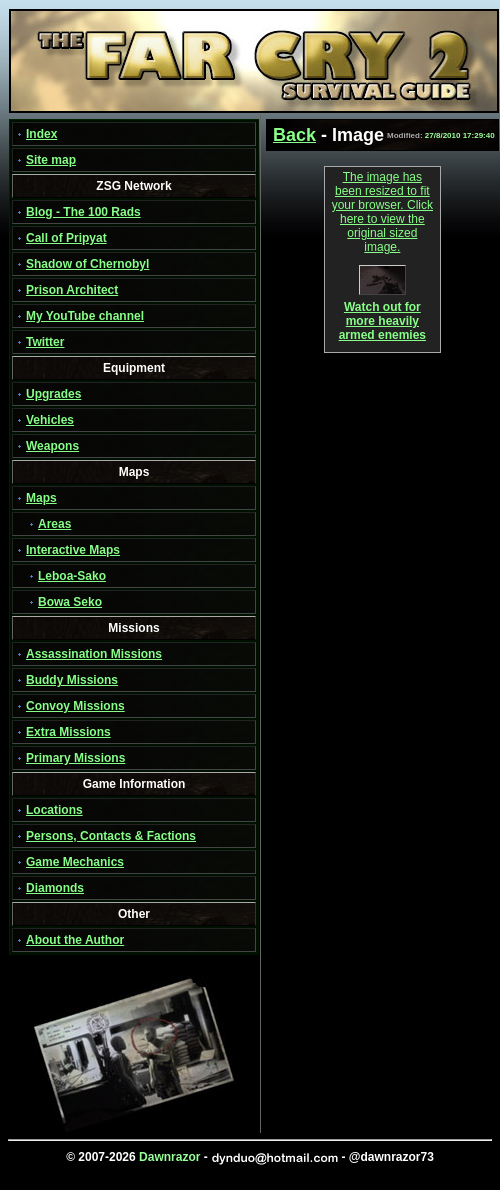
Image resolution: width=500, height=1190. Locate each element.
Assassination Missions (94, 654)
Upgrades (53, 394)
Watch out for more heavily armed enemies (382, 315)
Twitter (45, 342)
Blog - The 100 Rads (83, 212)
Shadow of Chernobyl (87, 264)
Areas (54, 524)
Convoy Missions (75, 706)
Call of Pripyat (66, 238)
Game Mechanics (75, 862)
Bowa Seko (70, 602)
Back (294, 135)
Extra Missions (68, 732)
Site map (51, 160)
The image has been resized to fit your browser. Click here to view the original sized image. (382, 212)
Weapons (52, 446)
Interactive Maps (73, 550)
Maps (41, 498)
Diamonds (55, 888)
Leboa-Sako (72, 576)
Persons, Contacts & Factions (111, 836)
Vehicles (50, 420)
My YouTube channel (85, 316)
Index (41, 134)
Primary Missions (75, 758)
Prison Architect (72, 290)
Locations (54, 810)
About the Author (75, 940)
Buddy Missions (72, 680)
